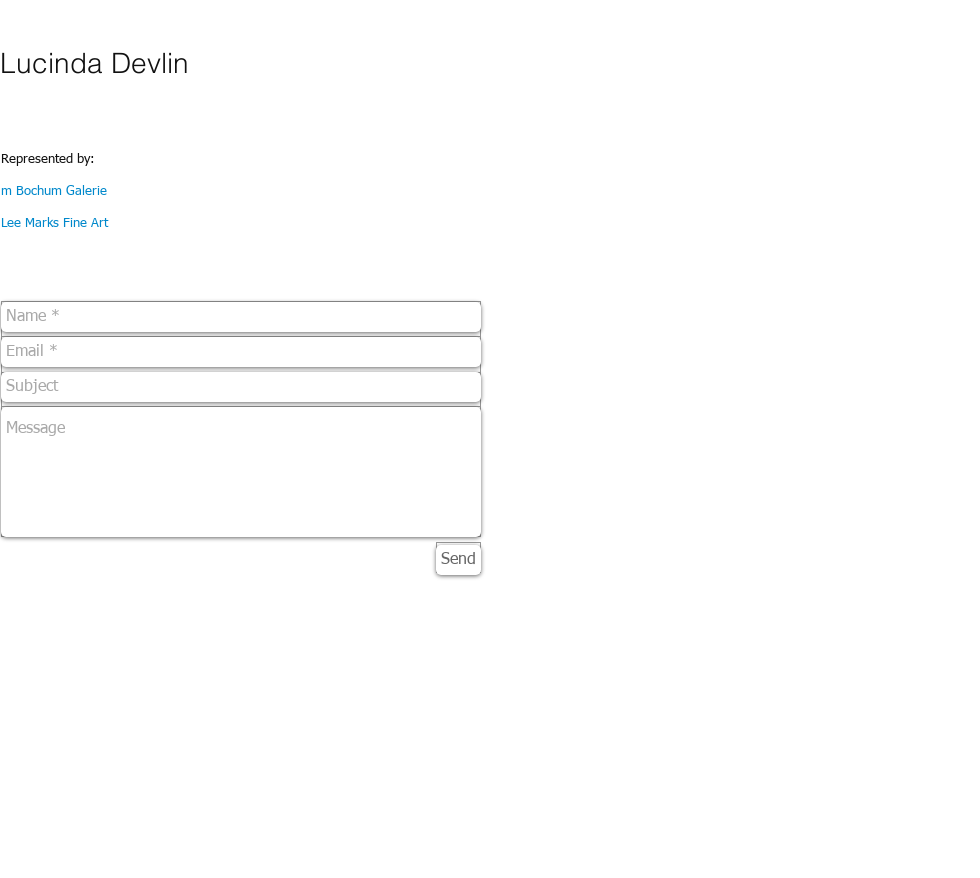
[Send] (458, 560)
